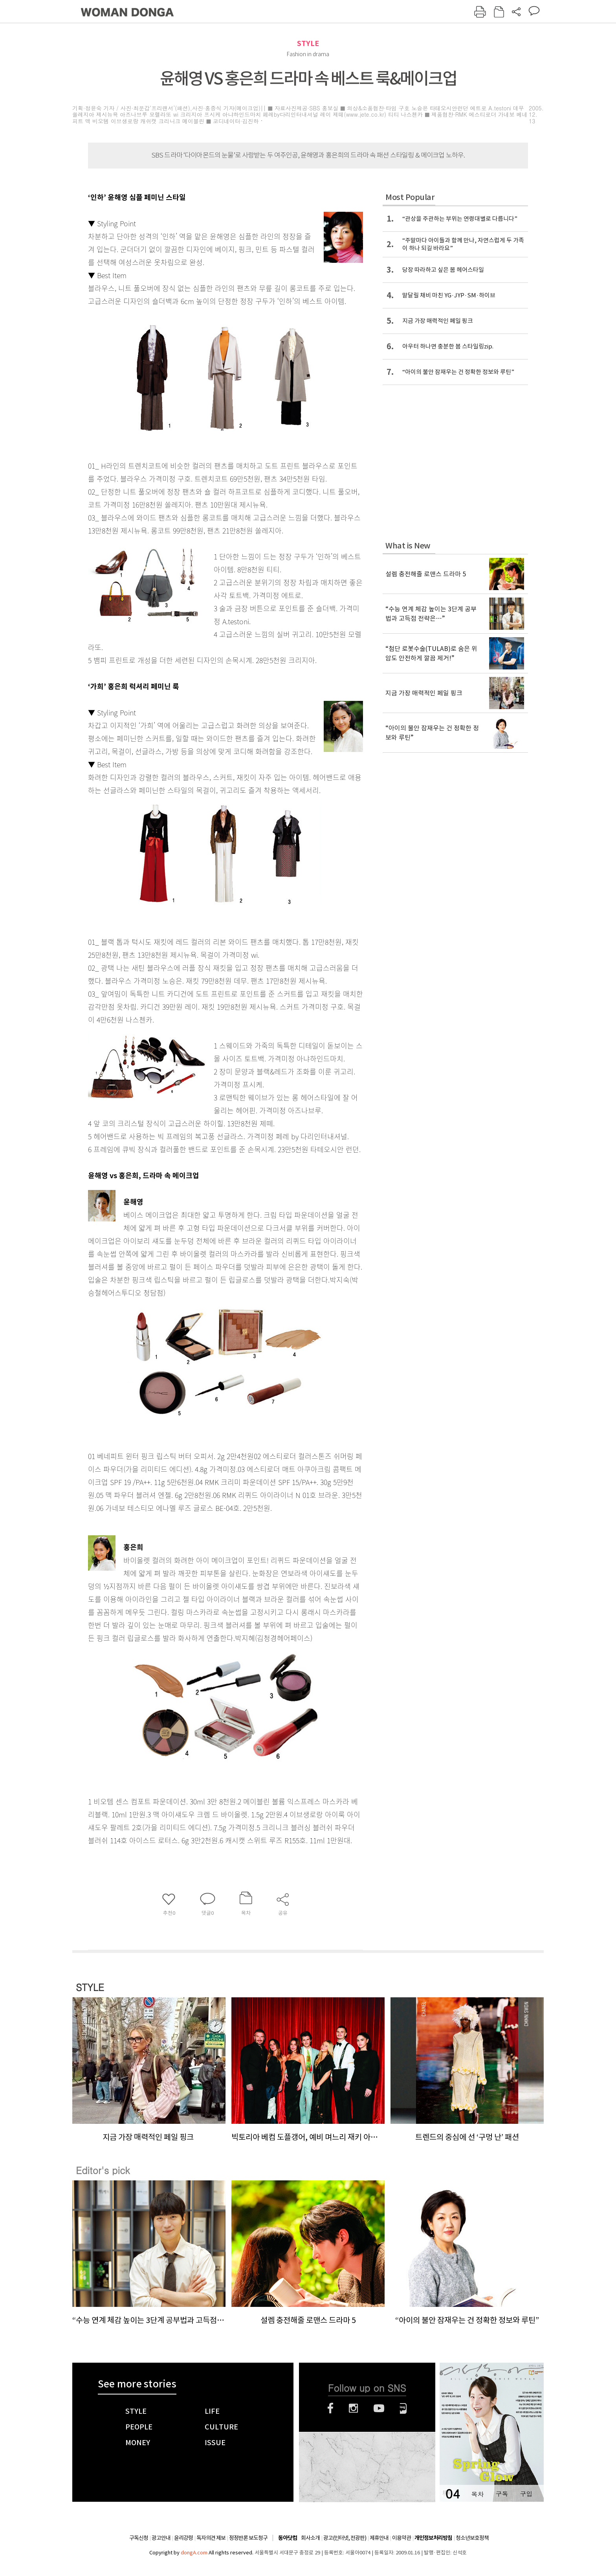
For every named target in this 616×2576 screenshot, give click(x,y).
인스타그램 (353, 2408)
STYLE (308, 43)
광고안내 (161, 2537)
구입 (526, 2493)
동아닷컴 (287, 2538)
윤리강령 (183, 2537)
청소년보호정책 (472, 2537)
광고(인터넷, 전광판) (344, 2537)
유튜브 (379, 2408)
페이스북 (330, 2408)
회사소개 (310, 2537)
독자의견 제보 (211, 2537)
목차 (477, 2493)
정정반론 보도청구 (248, 2537)
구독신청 (138, 2537)
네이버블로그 (403, 2408)
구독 (501, 2493)
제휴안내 (379, 2537)
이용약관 (401, 2537)
